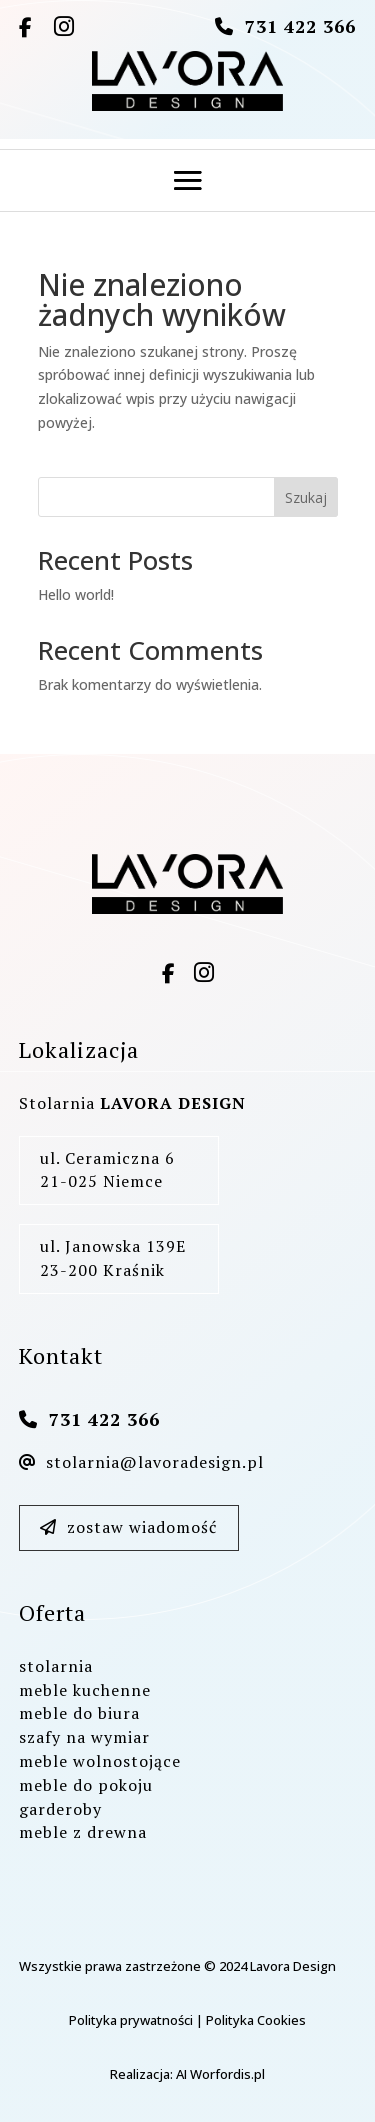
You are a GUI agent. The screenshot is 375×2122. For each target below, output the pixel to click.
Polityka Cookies (256, 2020)
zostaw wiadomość (128, 1527)
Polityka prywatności (131, 2020)
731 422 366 (300, 26)
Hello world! (76, 594)
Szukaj (306, 497)
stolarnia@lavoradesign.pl (141, 1462)
